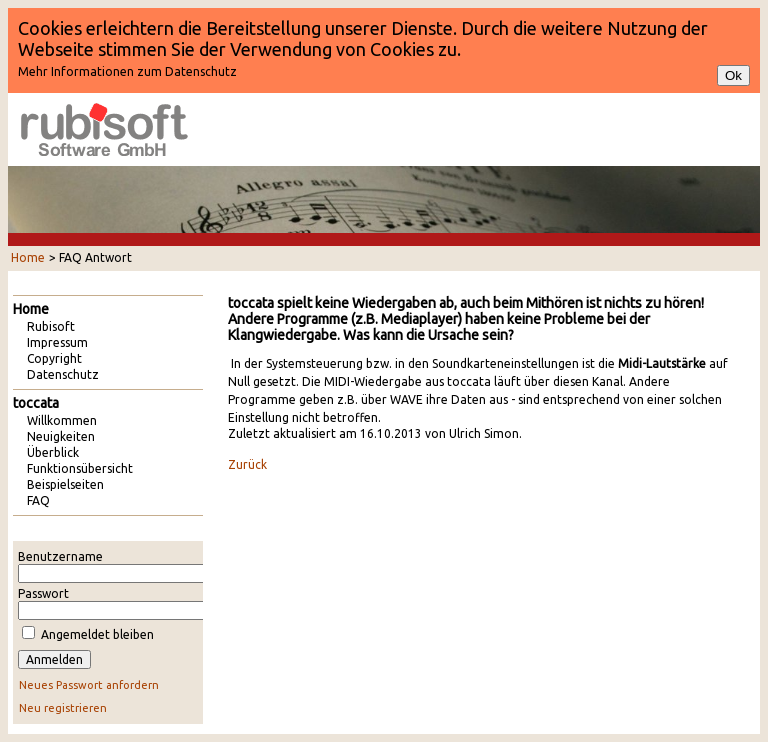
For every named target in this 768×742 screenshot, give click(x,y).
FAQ (38, 500)
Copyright (54, 358)
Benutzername (60, 556)
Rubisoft (51, 326)
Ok (733, 75)
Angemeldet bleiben (97, 634)
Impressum (57, 342)
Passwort (43, 593)
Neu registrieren (63, 708)
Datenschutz (63, 374)
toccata (36, 403)
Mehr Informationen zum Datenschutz (127, 71)
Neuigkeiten (61, 436)
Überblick (53, 452)
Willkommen (62, 420)
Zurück (247, 464)
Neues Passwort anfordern (89, 685)
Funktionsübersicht (80, 468)
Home (28, 257)
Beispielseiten (65, 484)
